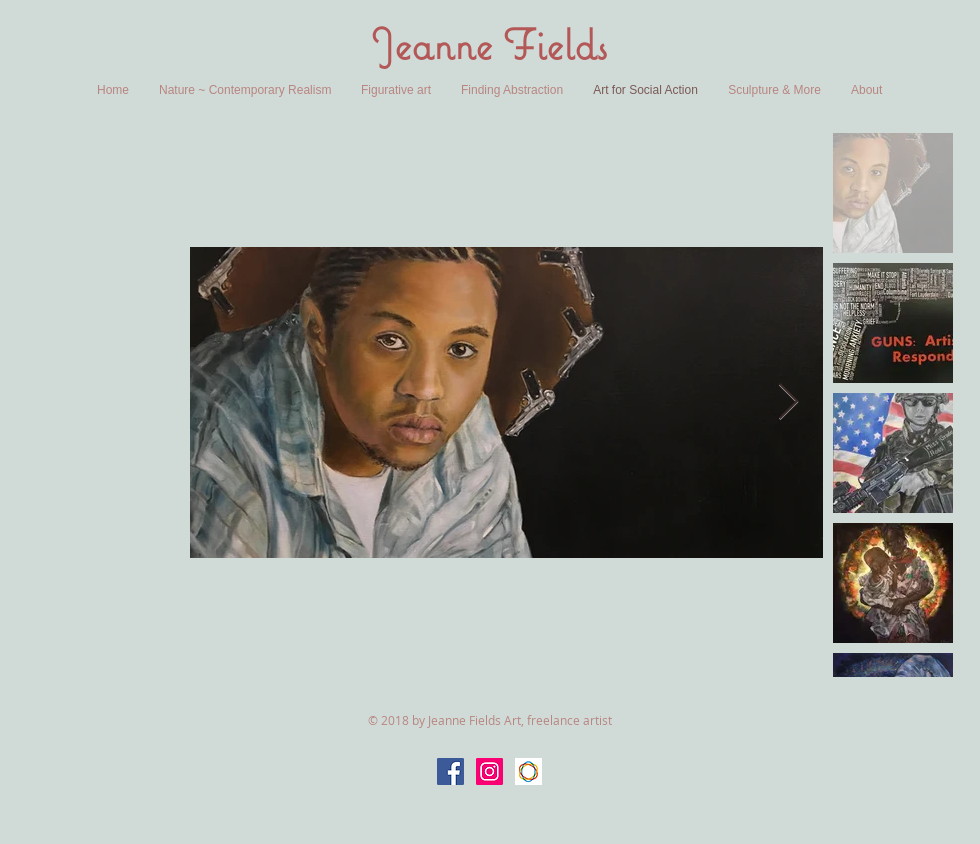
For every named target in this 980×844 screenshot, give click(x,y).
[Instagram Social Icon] (489, 771)
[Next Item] (788, 402)
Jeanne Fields (489, 44)
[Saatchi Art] (528, 771)
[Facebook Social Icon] (450, 771)
